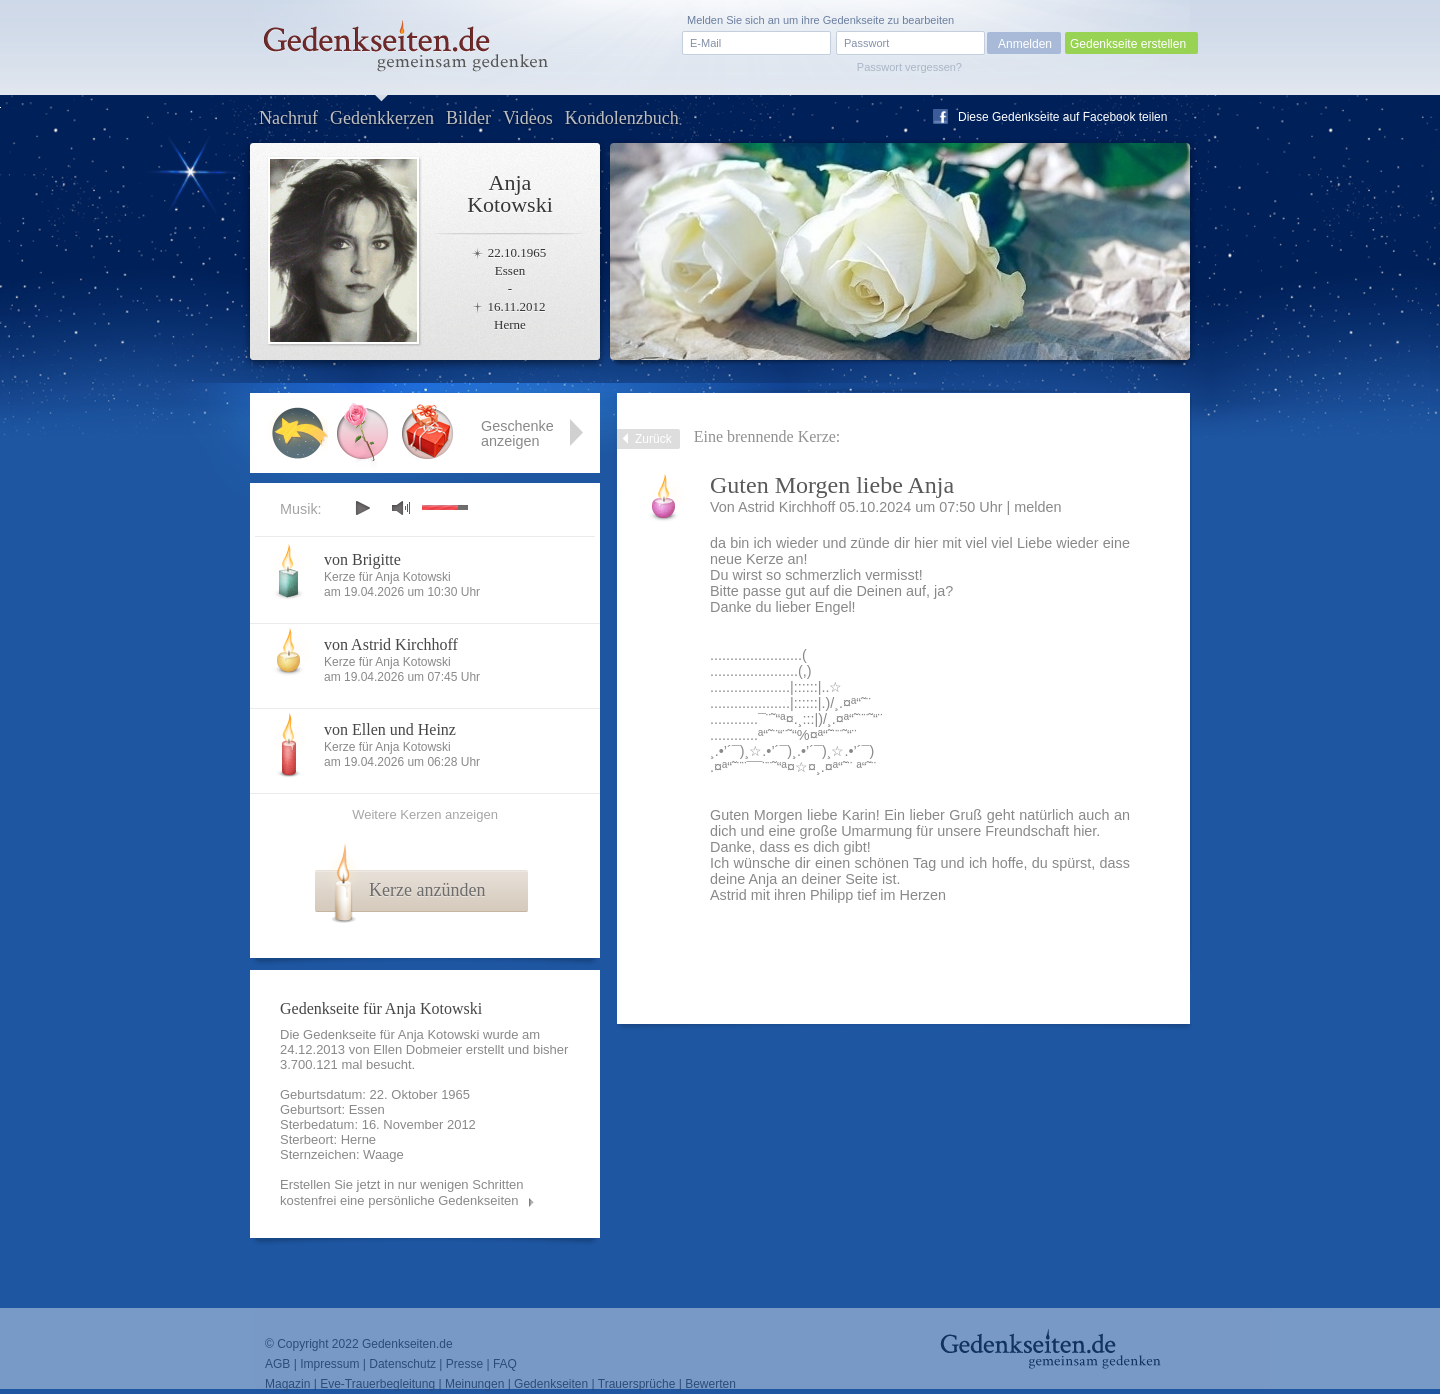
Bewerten (710, 1384)
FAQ (505, 1364)
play (362, 508)
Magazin (287, 1384)
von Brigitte (362, 559)
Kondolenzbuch (622, 118)
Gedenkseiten (551, 1384)
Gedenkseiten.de (407, 1344)
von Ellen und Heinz (390, 729)
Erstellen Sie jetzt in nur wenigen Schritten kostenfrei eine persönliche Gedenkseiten (402, 1192)
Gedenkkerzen (382, 118)
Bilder (468, 118)
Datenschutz (402, 1364)
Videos (528, 118)
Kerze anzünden (427, 890)
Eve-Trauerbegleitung (377, 1384)
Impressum (329, 1364)
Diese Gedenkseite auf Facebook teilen (1062, 117)
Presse (464, 1364)
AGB (277, 1364)
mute (401, 507)
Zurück (653, 439)
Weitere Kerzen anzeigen (425, 814)
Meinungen (474, 1384)
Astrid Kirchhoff (786, 507)
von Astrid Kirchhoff (391, 644)
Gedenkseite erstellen (1128, 44)
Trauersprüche (637, 1384)
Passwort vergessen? (909, 67)
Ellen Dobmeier (417, 1049)
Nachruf (288, 118)
